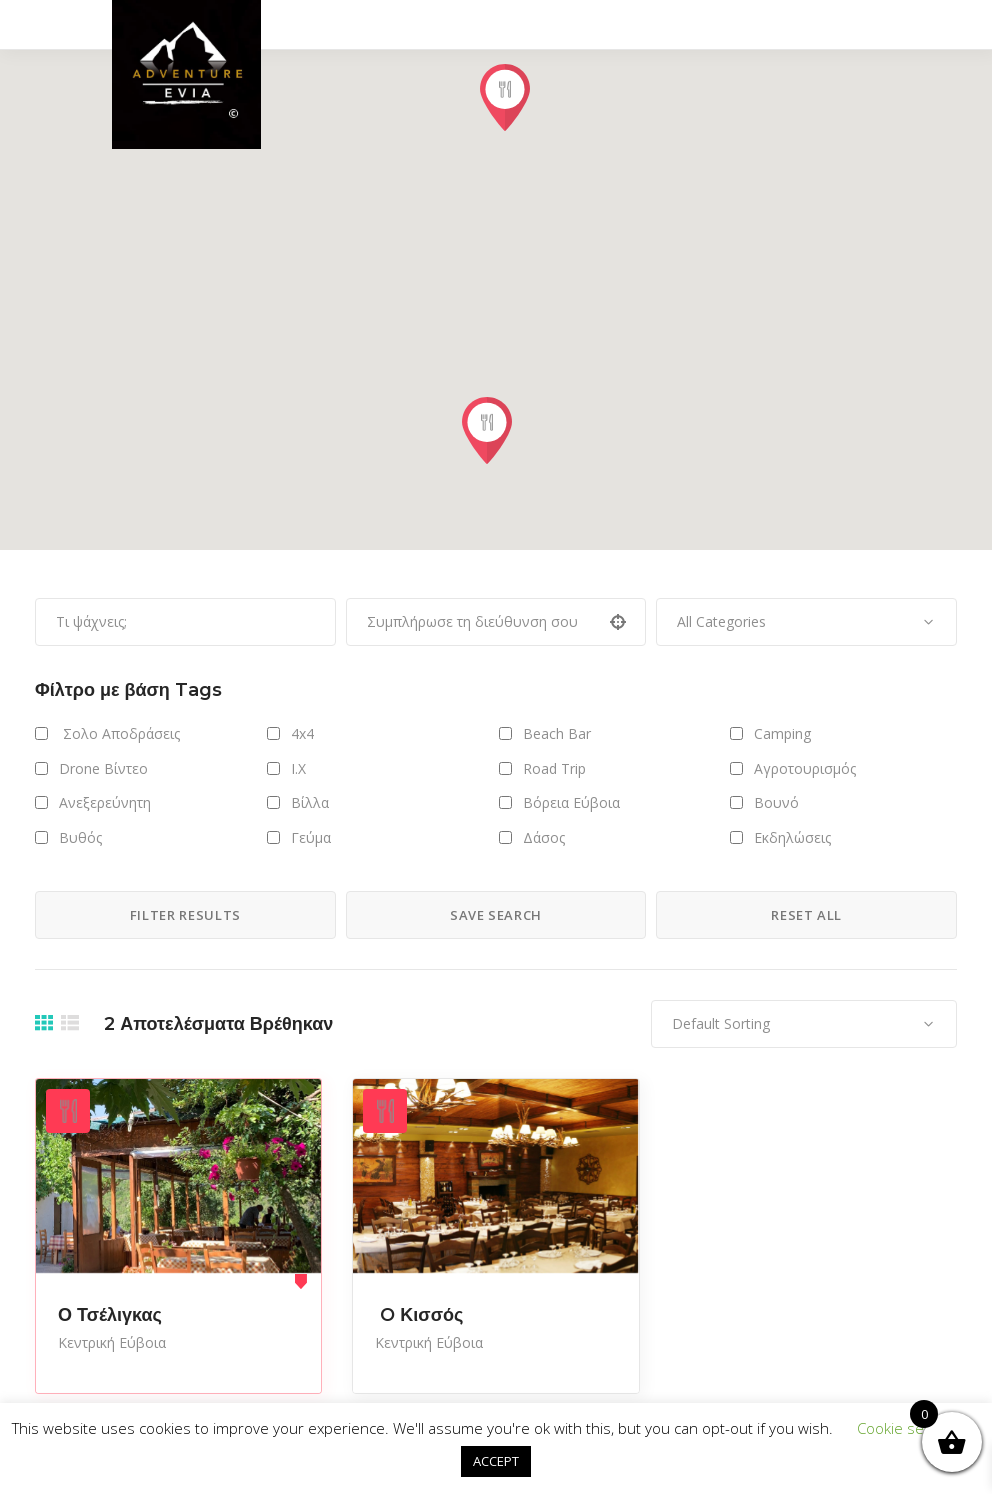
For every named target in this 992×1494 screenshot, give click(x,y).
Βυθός (80, 837)
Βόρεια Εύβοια (571, 802)
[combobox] (806, 622)
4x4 (302, 733)
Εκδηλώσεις (792, 837)
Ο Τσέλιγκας (110, 1315)
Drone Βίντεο (103, 768)
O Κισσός (419, 1315)
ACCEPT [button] (496, 1461)
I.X (298, 768)
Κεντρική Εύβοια (112, 1342)
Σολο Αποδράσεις (119, 733)
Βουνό (776, 802)
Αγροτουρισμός (805, 768)
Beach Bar (557, 733)
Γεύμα (311, 837)
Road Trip (554, 768)
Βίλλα (310, 802)
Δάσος (544, 837)
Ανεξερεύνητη (105, 802)
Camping (782, 733)
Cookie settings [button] (909, 1428)
